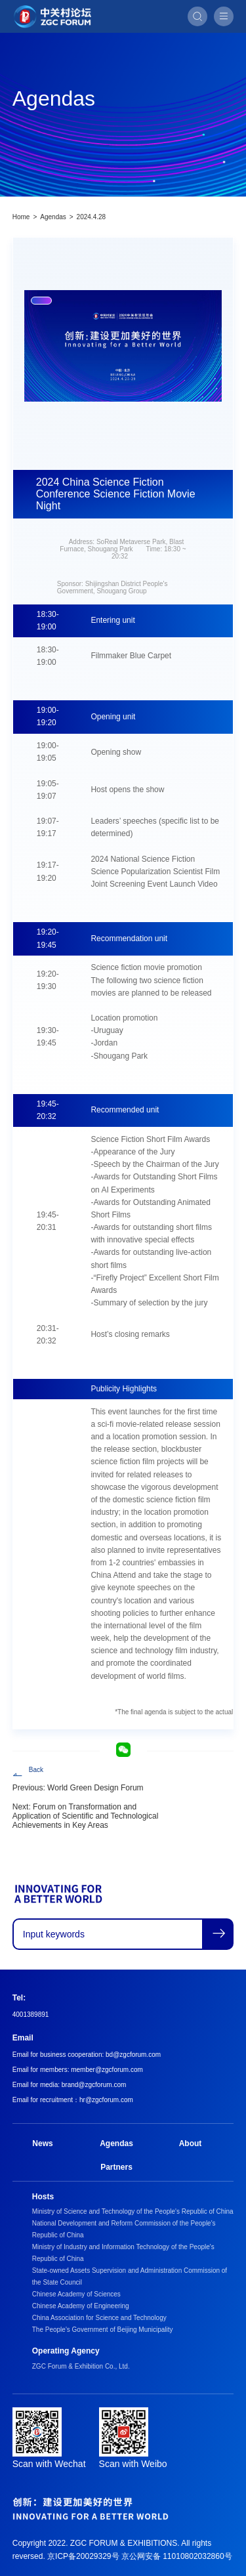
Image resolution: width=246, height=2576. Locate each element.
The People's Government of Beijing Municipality (102, 2329)
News (42, 2143)
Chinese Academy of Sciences (76, 2294)
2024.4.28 (91, 217)
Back (36, 1769)
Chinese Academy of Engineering (80, 2306)
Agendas (53, 217)
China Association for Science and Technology (99, 2317)
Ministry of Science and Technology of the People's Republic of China (133, 2211)
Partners (116, 2167)
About (190, 2143)
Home (21, 217)
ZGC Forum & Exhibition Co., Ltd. (81, 2366)
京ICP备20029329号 (83, 2556)
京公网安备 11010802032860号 (176, 2556)
